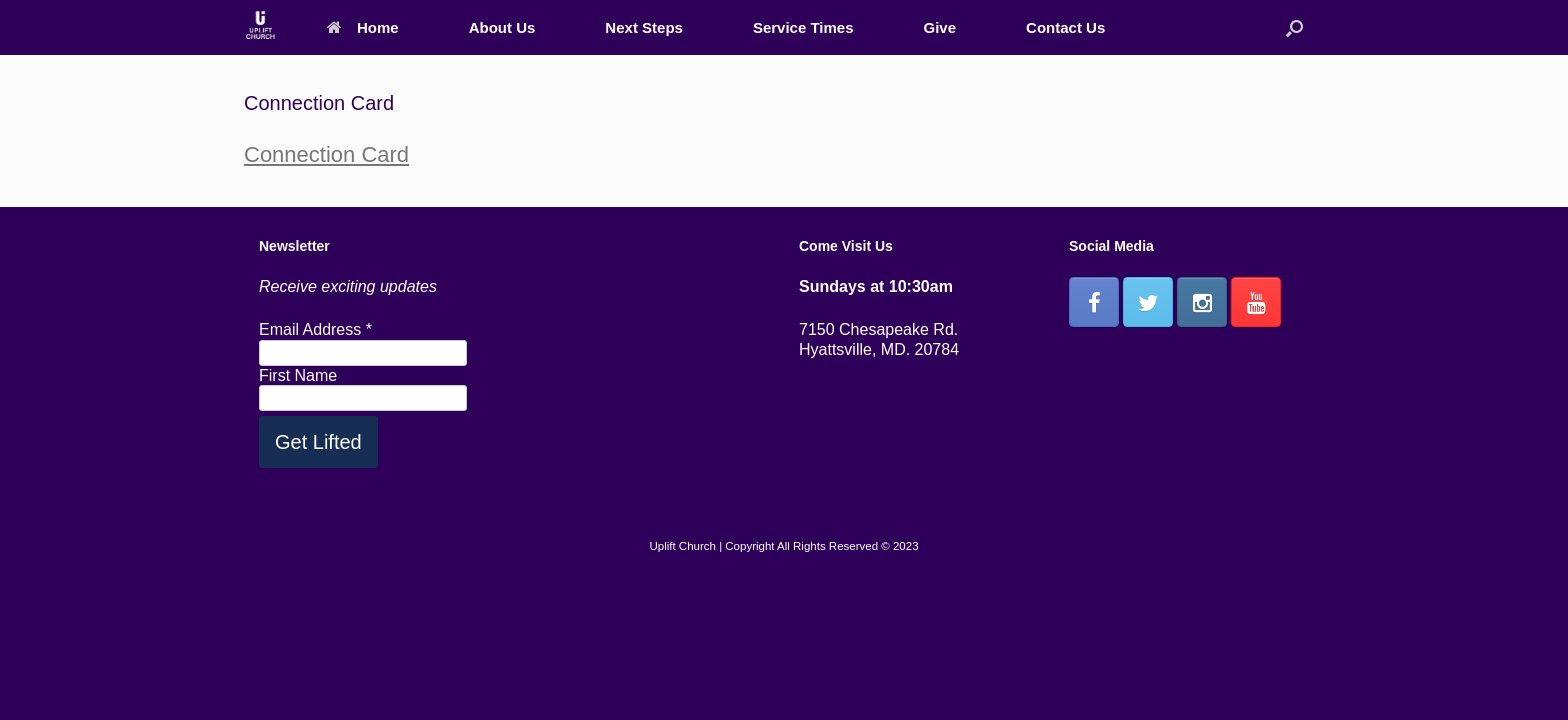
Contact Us (1065, 27)
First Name (298, 375)
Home (363, 27)
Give (940, 27)
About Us (502, 27)
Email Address (315, 329)
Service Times (803, 27)
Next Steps (644, 27)
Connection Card (326, 154)
